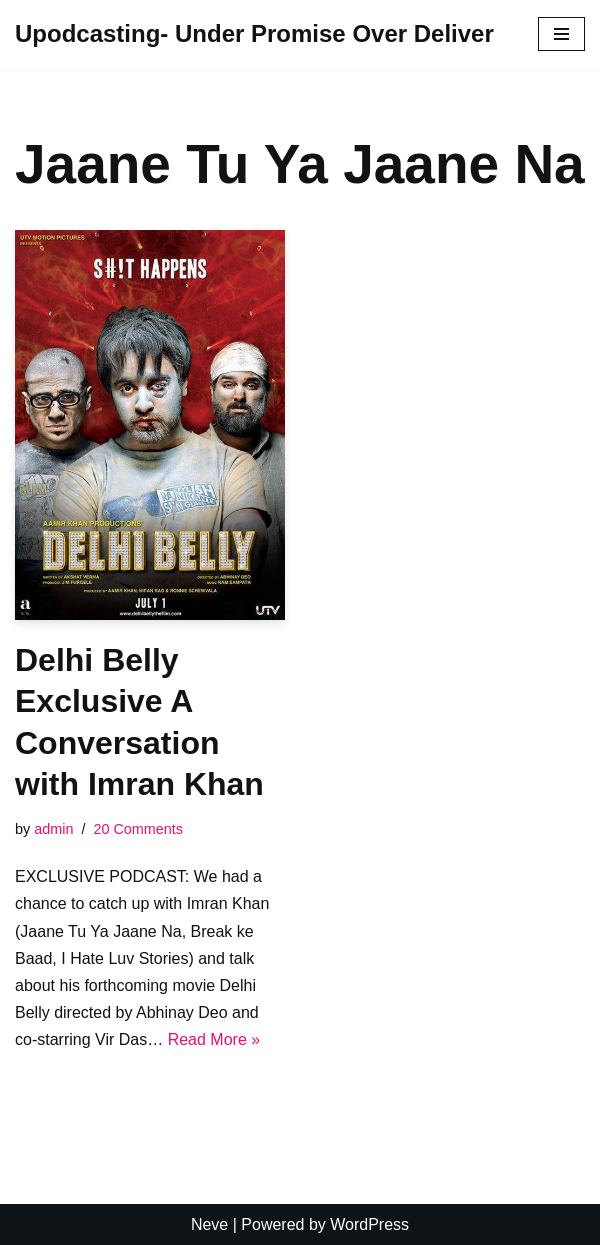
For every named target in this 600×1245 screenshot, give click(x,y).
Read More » (214, 1039)
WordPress (369, 1224)
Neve (209, 1224)
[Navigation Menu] (561, 34)
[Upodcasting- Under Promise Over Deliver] (254, 34)
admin (53, 829)
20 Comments (138, 829)
